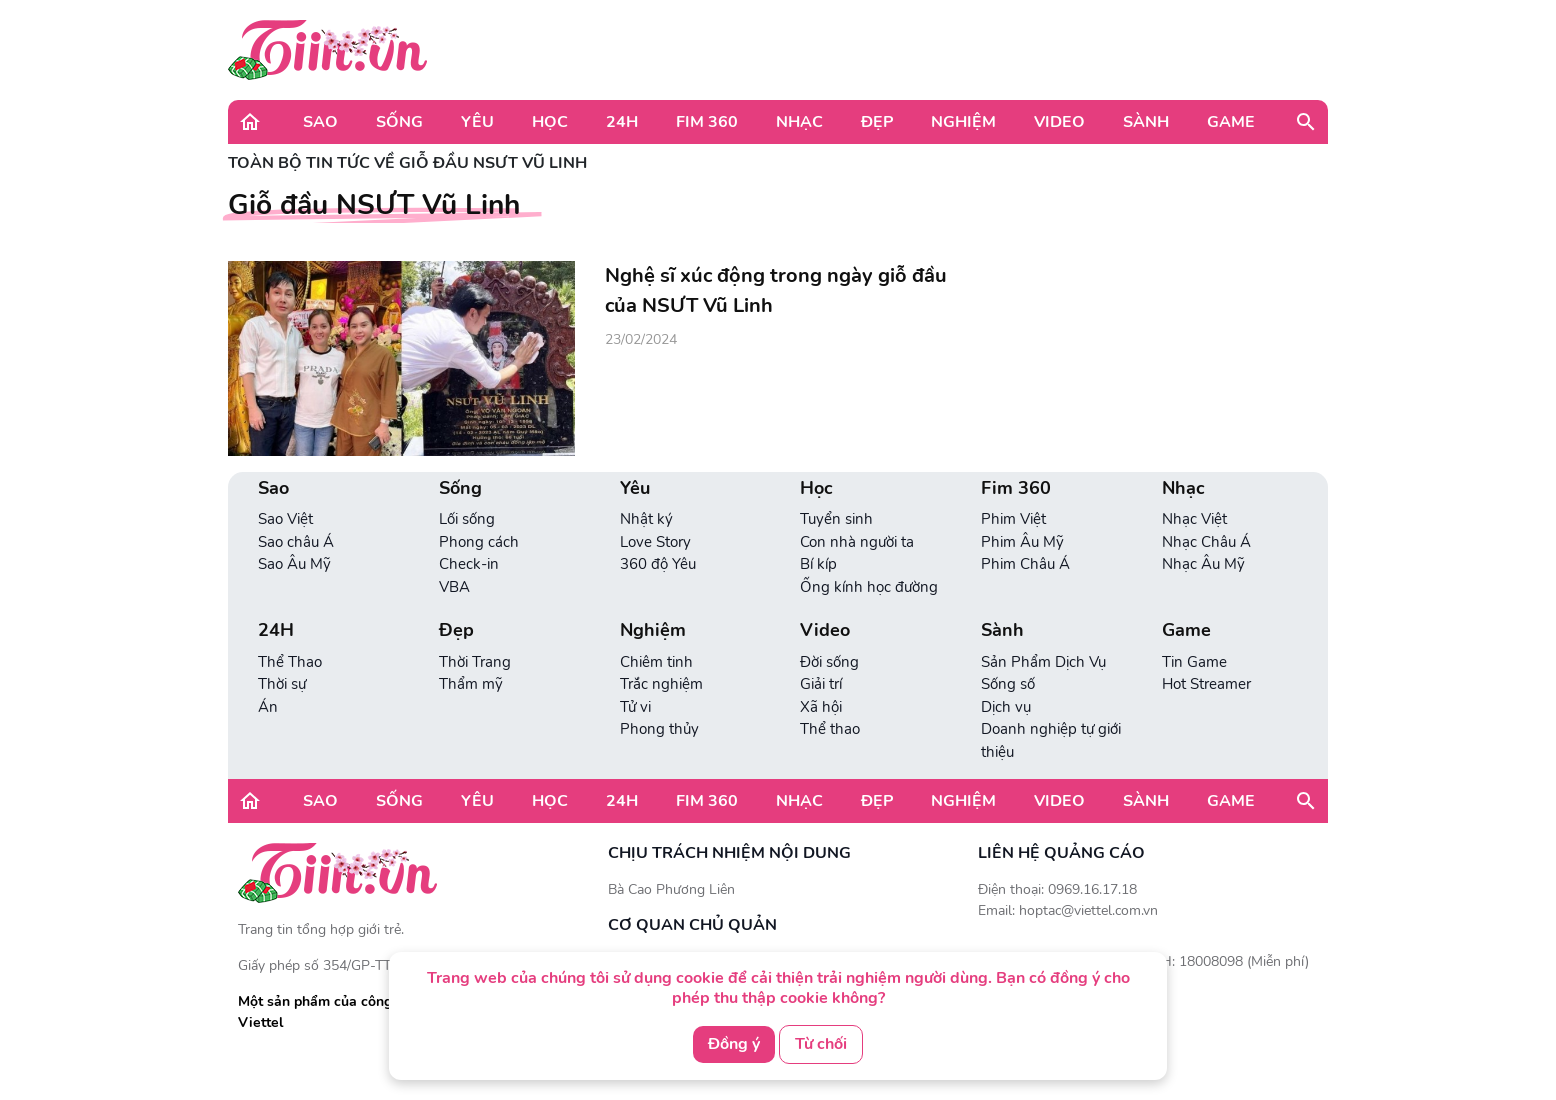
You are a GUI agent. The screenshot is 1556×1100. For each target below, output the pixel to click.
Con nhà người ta (857, 542)
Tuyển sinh (836, 519)
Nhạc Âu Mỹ (1203, 564)
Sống (399, 122)
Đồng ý (734, 1044)
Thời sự (282, 684)
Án (268, 707)
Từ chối (821, 1044)
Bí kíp (818, 564)
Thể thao (830, 729)
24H (622, 122)
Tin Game (1194, 662)
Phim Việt (1013, 519)
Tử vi (635, 707)
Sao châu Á (296, 542)
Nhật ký (646, 519)
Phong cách (479, 542)
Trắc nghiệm (661, 684)
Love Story (655, 542)
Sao (320, 122)
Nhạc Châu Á (1206, 542)
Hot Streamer (1206, 684)
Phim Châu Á (1025, 564)
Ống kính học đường (869, 587)
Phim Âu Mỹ (1022, 542)
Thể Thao (290, 662)
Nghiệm (963, 122)
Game (1231, 122)
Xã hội (821, 707)
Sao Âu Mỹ (294, 564)
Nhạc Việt (1194, 519)
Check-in (469, 564)
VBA (454, 587)
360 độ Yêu (658, 564)
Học (550, 122)
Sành (1146, 122)
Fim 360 (707, 122)
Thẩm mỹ (471, 684)
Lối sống (467, 519)
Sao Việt (285, 519)
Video (1059, 122)
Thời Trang (475, 662)
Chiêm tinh (656, 662)
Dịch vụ (1006, 707)
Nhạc (799, 122)
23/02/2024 (641, 339)
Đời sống (829, 662)
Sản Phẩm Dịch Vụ (1043, 662)
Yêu (477, 122)
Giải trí (821, 684)
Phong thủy (659, 729)
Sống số (1008, 684)
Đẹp (877, 122)
